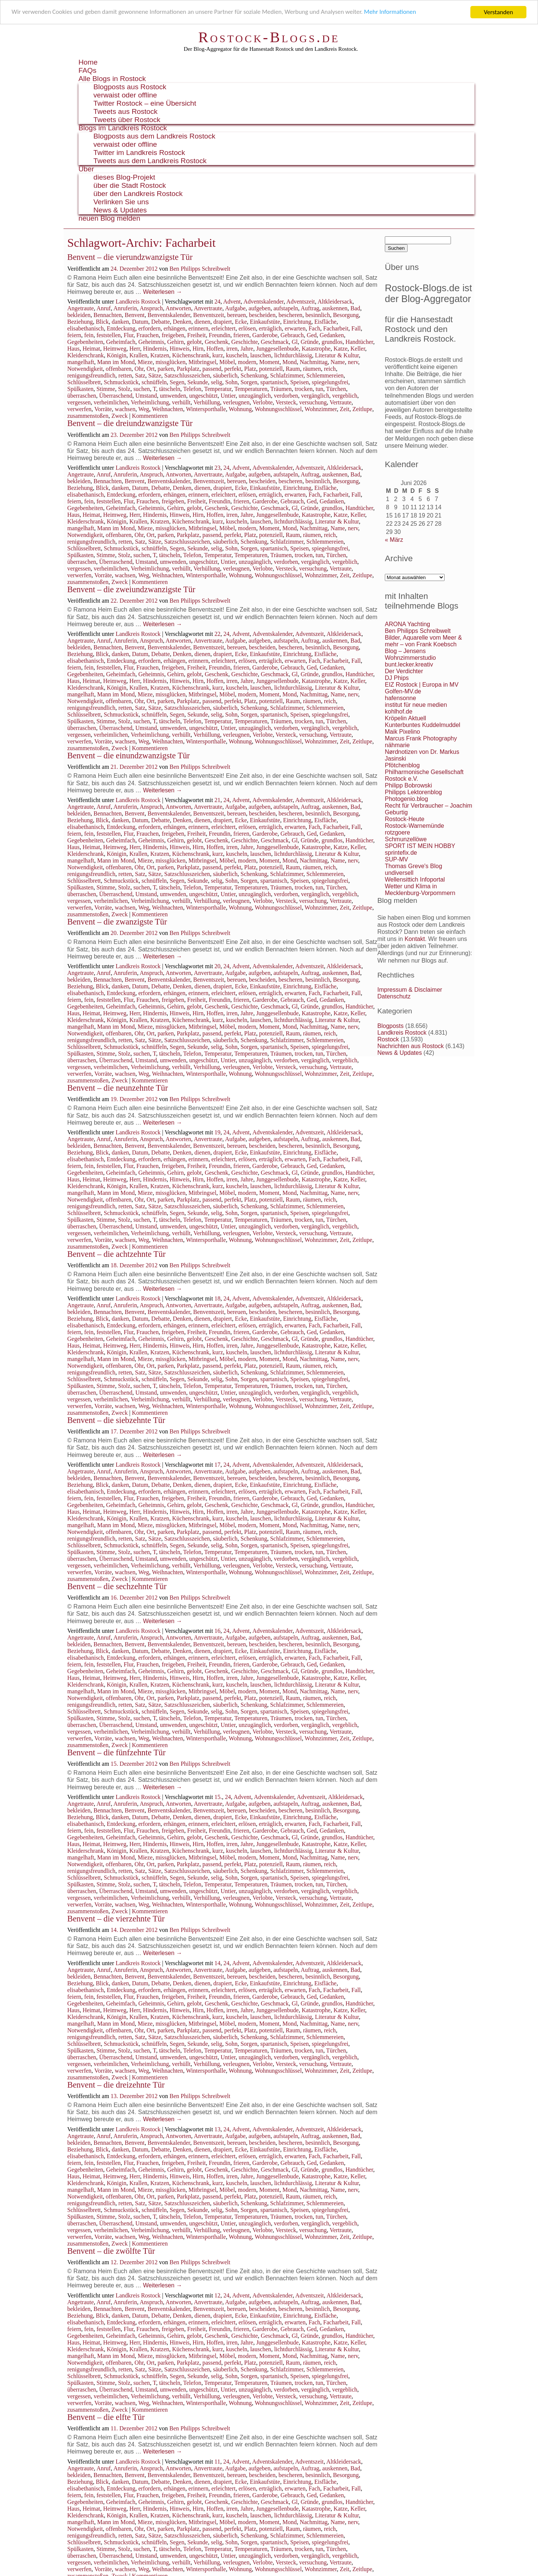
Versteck (286, 402)
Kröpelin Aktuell (405, 718)
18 (217, 1298)
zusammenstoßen (87, 416)
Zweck (119, 416)
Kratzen (159, 355)
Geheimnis (151, 342)
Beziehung (80, 321)
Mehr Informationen (394, 12)
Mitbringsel (202, 362)
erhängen (175, 328)
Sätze (154, 375)
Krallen (138, 355)
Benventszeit (208, 315)
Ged (312, 335)
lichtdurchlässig (293, 355)
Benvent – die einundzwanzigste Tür (128, 755)
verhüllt (181, 402)
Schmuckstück (121, 382)
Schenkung (254, 375)
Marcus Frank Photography (421, 738)
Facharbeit (336, 328)
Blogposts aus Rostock (129, 87)
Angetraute (80, 308)
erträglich (270, 328)
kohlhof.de (398, 711)
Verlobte (263, 402)
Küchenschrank (191, 355)
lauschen (260, 355)
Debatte (160, 321)
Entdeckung (121, 328)
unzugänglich (255, 395)
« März (394, 540)
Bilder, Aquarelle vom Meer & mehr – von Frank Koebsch (423, 640)
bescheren (290, 315)
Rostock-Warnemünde (414, 826)
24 (217, 301)
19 (217, 1132)
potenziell (271, 369)
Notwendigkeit (85, 369)
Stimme (105, 389)
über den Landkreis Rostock (138, 194)
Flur (128, 335)
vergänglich (315, 395)
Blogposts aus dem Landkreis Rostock (154, 136)
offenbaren (119, 369)
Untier (228, 395)
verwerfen (79, 409)
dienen (202, 321)
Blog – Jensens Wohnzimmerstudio (410, 654)
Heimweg (114, 348)
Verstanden (498, 12)
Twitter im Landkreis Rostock (139, 152)
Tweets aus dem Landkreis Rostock (150, 161)
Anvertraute (208, 308)
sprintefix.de (401, 852)
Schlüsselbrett (84, 382)
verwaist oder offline (125, 95)
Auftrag (310, 308)
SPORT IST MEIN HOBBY (420, 846)
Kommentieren (150, 416)
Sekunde (197, 382)
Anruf (103, 308)
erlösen (247, 328)
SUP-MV (396, 859)
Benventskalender (169, 315)
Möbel (227, 362)
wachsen (125, 409)
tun (319, 389)
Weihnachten (167, 409)
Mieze (144, 362)
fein (88, 335)
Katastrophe (316, 348)
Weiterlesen (162, 292)
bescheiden (262, 315)
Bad (355, 308)
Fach (314, 328)
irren (232, 348)
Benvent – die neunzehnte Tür (117, 1088)
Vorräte (103, 409)
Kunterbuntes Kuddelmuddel (422, 725)
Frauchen (147, 335)
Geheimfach (120, 342)
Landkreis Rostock (137, 301)
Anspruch (151, 308)
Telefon (192, 389)
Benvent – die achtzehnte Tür (116, 1254)
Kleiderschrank (85, 355)
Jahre (247, 348)
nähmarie (397, 745)
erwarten (295, 328)
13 (217, 2129)
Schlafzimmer (286, 375)
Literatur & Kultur (337, 355)
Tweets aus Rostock (125, 111)
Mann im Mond (115, 362)
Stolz (124, 389)
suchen (141, 389)
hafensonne (400, 698)
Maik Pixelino (402, 731)
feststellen (108, 335)
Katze (340, 348)
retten (125, 375)
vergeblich (344, 395)
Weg (143, 409)
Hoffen (215, 348)
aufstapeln (285, 308)
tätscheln (169, 389)
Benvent (135, 315)
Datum (140, 321)
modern (247, 362)
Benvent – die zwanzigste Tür (117, 921)
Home (88, 62)
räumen (312, 369)
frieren (242, 335)
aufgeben (259, 308)
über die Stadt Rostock (129, 185)
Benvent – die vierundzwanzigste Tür (129, 257)
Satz (140, 375)
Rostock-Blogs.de (269, 37)
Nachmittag (314, 362)
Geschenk (216, 342)
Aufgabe (235, 308)
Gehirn (175, 342)
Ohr (138, 369)
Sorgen (249, 382)
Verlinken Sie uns (121, 202)
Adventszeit (300, 301)
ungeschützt (203, 395)
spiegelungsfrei (330, 382)
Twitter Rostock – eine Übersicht (144, 103)
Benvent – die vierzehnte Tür (116, 1918)
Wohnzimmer (320, 409)
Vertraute (341, 402)
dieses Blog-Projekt (124, 177)
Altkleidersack (335, 301)
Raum (293, 369)
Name (338, 362)
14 (217, 1963)
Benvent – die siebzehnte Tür (116, 1420)
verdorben (286, 395)
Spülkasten (80, 389)
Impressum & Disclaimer (409, 989)
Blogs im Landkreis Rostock (122, 128)
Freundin (220, 335)
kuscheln (236, 355)
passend (212, 369)
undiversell (399, 873)
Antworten (178, 308)
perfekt (232, 369)
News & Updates (120, 210)
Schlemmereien (325, 375)
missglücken (170, 362)
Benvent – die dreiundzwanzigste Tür (129, 423)
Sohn (231, 382)
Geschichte (244, 342)
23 (217, 467)
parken (166, 369)
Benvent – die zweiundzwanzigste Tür (131, 589)
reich (330, 369)
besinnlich (317, 315)
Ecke (241, 321)
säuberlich (225, 375)
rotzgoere (397, 832)
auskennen (335, 308)
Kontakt (415, 939)
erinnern (198, 328)
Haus (73, 348)
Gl (295, 342)
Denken (182, 321)
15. (218, 1797)
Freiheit (196, 335)
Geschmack (275, 342)
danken (120, 321)
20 (217, 966)
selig (216, 382)
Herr (134, 348)
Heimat (91, 348)
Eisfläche (325, 321)
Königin (116, 355)
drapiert (222, 321)
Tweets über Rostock (126, 120)
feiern (74, 335)
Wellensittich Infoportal (415, 879)
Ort (150, 369)
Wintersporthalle (206, 409)
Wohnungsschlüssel (278, 409)
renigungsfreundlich (91, 375)
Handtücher (359, 342)
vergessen (79, 402)
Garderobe (265, 335)
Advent (232, 301)
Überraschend (115, 395)
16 (217, 1631)
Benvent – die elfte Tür (106, 2417)
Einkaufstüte (265, 321)
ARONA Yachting (407, 624)
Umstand (146, 395)
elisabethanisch (85, 328)
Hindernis (155, 348)
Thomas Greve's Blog (413, 866)
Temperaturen (251, 389)
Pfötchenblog (402, 765)
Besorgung (346, 315)
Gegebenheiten (85, 342)
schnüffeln (154, 382)
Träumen (281, 389)
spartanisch (273, 382)
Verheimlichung (150, 402)
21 (217, 800)
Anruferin (125, 308)
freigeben (173, 335)
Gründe (310, 342)
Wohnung (240, 409)
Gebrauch (292, 335)
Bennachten (107, 315)
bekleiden (78, 315)
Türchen (336, 389)
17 (217, 1464)
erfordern (149, 328)
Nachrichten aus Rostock (410, 1046)
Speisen (299, 382)
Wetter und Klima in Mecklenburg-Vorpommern (420, 889)
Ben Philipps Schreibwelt (200, 268)
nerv (353, 362)
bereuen (236, 315)
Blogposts (390, 1026)
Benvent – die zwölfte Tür (111, 2251)
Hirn (197, 348)
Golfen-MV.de (403, 691)
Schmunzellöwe (406, 839)
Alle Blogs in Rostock (112, 79)
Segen (177, 382)
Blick (102, 321)
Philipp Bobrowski (408, 785)
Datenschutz (394, 996)
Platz (250, 369)
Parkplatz (188, 369)
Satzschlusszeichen (187, 375)
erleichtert (223, 328)
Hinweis (179, 348)
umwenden (173, 395)
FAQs (87, 70)
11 (217, 2461)
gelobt (194, 342)
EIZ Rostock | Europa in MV (421, 684)
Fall (356, 328)
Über (86, 169)
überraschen (81, 395)
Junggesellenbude (277, 348)
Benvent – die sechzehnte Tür (117, 1586)
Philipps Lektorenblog (413, 792)
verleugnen (236, 402)
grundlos (332, 342)
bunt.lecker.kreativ (409, 664)
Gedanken (332, 335)
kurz (217, 355)
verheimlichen (111, 402)
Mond (289, 362)
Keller (357, 348)
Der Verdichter (404, 671)
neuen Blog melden (109, 218)
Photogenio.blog (406, 799)
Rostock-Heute (404, 819)
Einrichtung (297, 321)
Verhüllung (207, 402)
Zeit (344, 409)
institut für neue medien (416, 705)
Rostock (388, 1039)
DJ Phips (397, 678)
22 (217, 634)
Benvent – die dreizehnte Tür (116, 2084)
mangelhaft (80, 362)
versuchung (313, 402)
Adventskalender (263, 301)
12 (217, 2295)
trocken (304, 389)
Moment (269, 362)
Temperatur (218, 389)
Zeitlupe (362, 409)
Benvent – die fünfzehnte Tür (116, 1752)
